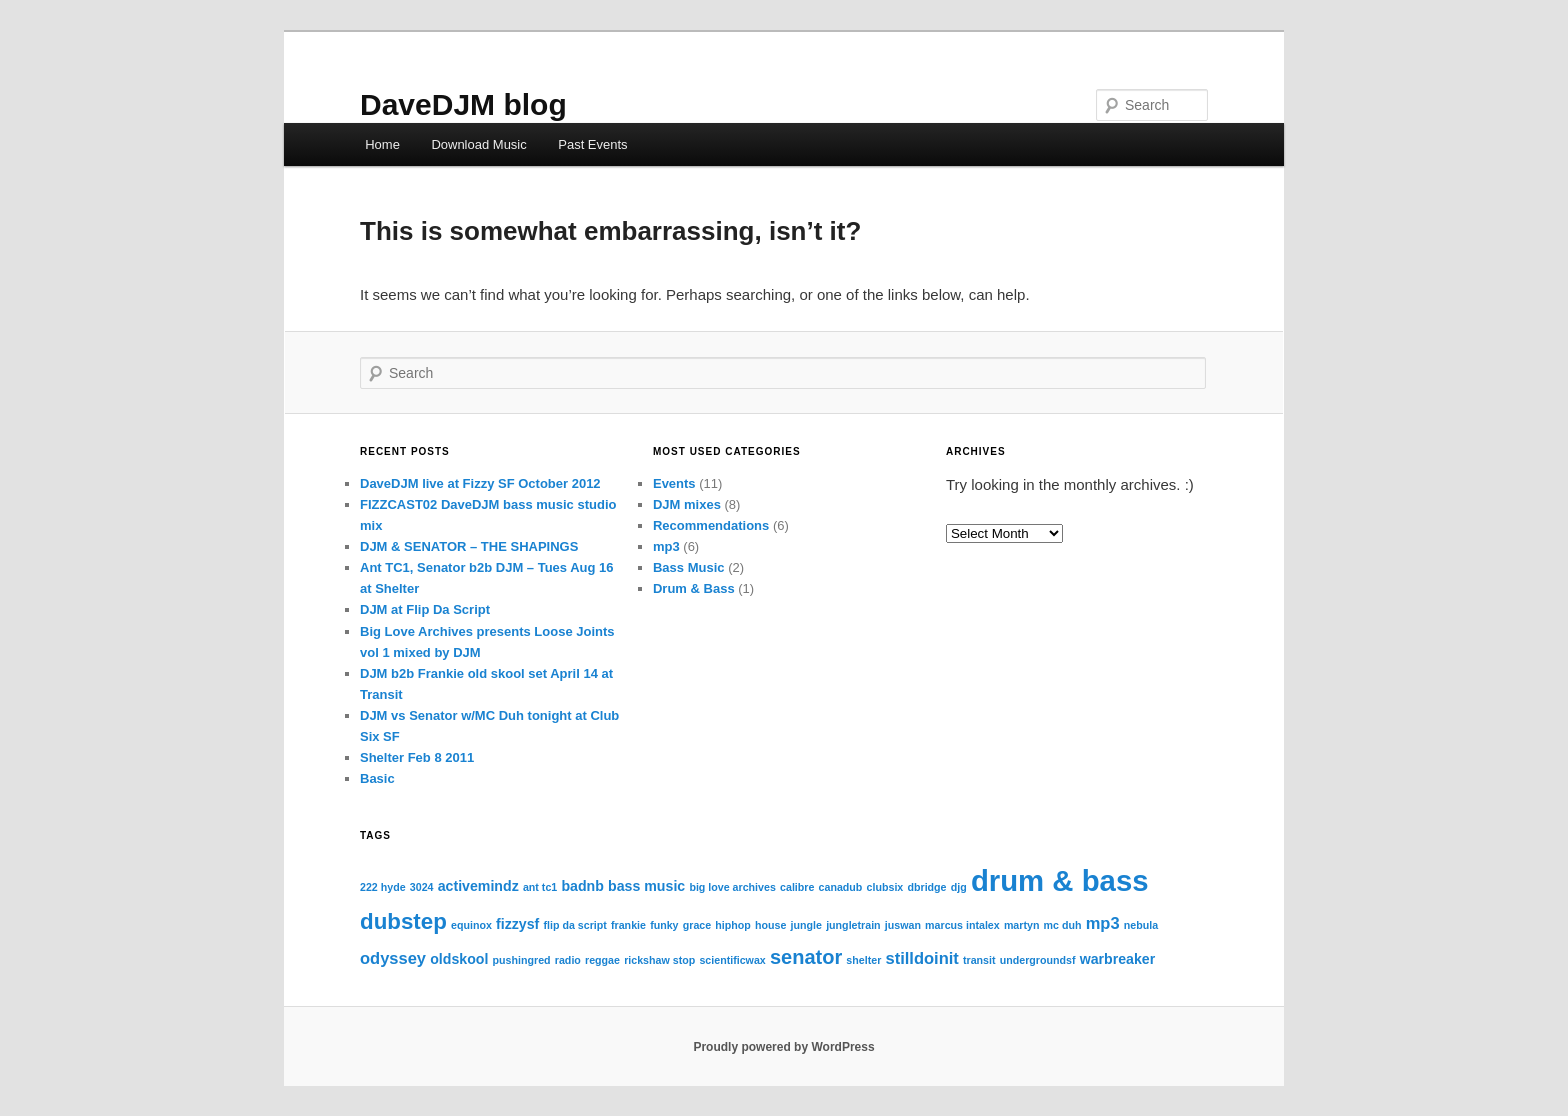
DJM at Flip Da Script (425, 609)
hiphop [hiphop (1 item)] (733, 925)
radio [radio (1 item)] (568, 960)
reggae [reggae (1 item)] (602, 960)
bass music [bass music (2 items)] (646, 886)
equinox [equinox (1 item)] (471, 925)
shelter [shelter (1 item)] (863, 960)
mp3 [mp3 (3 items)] (1103, 923)
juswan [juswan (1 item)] (903, 925)
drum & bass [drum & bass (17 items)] (1060, 880)
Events (674, 483)
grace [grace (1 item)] (697, 925)
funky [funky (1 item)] (664, 925)
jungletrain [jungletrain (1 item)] (853, 925)
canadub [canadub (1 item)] (841, 887)
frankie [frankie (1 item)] (628, 925)
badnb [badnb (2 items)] (582, 886)
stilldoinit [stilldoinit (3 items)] (921, 958)
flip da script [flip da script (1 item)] (574, 925)
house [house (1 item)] (770, 925)
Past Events (592, 144)
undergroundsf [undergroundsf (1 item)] (1038, 960)
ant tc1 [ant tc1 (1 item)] (540, 887)
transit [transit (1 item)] (979, 960)
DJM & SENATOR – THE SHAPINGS (469, 546)
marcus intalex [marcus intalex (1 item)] (962, 925)
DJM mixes (687, 504)
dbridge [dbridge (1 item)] (926, 887)
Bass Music (689, 567)
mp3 (666, 546)
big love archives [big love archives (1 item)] (732, 887)
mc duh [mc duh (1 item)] (1063, 925)
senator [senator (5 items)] (806, 957)
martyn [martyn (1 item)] (1022, 925)
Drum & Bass (694, 588)
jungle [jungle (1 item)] (806, 925)
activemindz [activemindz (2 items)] (478, 886)
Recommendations (711, 525)
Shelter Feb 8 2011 (417, 757)
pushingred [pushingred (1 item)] (522, 960)
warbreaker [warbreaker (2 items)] (1118, 959)
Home (382, 144)
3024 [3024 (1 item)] (422, 887)
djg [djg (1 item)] (959, 887)
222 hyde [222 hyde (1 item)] (383, 887)
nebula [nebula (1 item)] (1141, 925)
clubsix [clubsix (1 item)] (885, 887)
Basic (377, 778)
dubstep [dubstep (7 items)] (403, 921)
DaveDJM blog (463, 104)
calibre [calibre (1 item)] (797, 887)
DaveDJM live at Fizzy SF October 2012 (480, 483)
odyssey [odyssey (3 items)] (393, 958)
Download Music (478, 144)
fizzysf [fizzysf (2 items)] (517, 924)
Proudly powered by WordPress (783, 1047)
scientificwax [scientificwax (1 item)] (732, 960)
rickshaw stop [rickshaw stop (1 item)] (659, 960)
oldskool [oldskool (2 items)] (459, 959)
